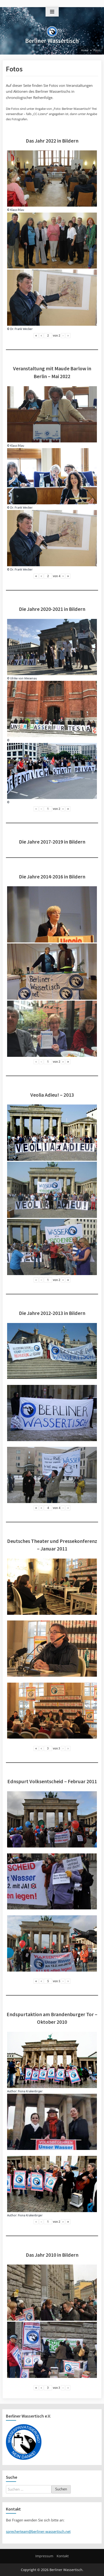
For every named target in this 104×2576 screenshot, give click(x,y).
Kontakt (63, 2556)
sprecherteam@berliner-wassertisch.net (38, 2531)
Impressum (44, 2556)
